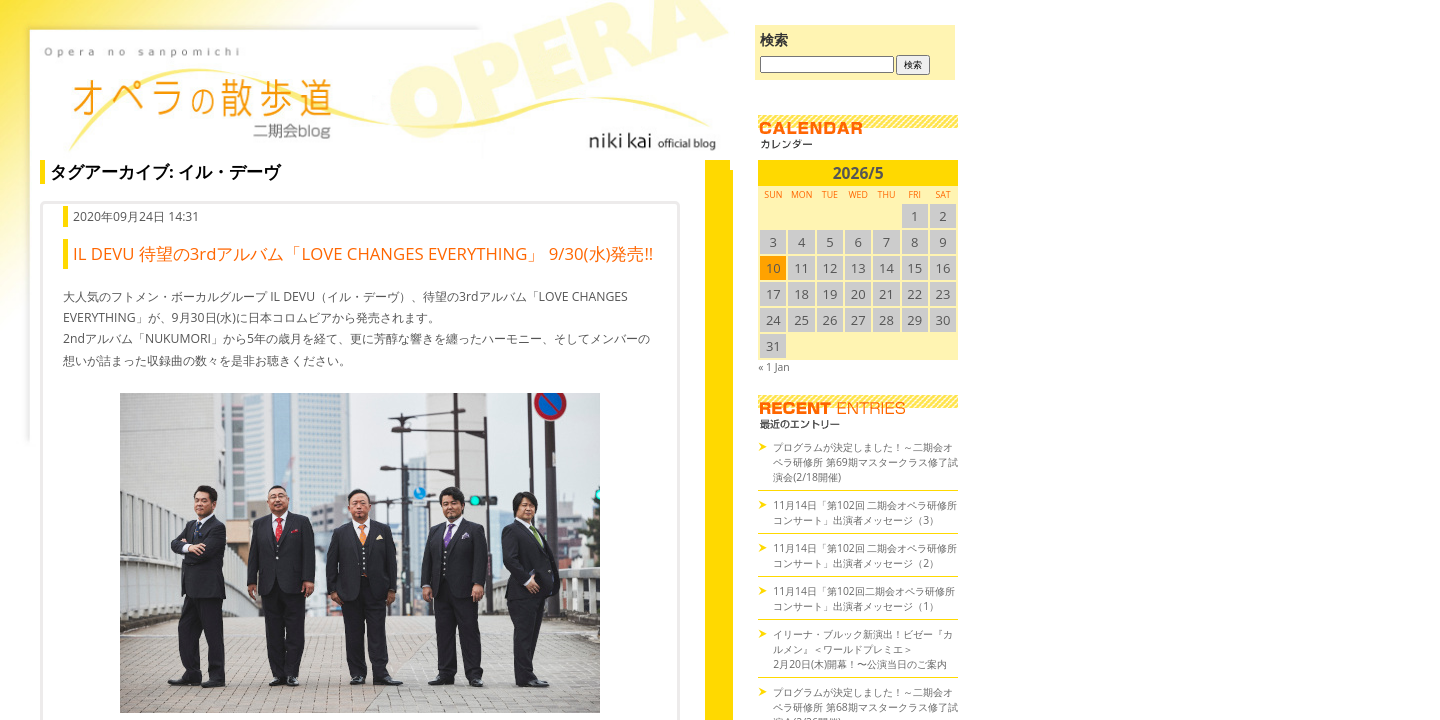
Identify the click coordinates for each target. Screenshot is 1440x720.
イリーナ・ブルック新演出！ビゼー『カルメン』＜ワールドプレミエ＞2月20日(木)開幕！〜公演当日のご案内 (863, 649)
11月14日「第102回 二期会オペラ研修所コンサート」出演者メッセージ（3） (865, 512)
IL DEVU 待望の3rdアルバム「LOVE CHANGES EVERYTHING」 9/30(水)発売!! (363, 253)
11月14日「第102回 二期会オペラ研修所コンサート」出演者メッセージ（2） (865, 555)
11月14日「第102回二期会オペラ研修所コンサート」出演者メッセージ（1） (864, 598)
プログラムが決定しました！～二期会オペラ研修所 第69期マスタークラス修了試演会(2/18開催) (865, 462)
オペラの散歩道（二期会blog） (380, 95)
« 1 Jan (773, 367)
